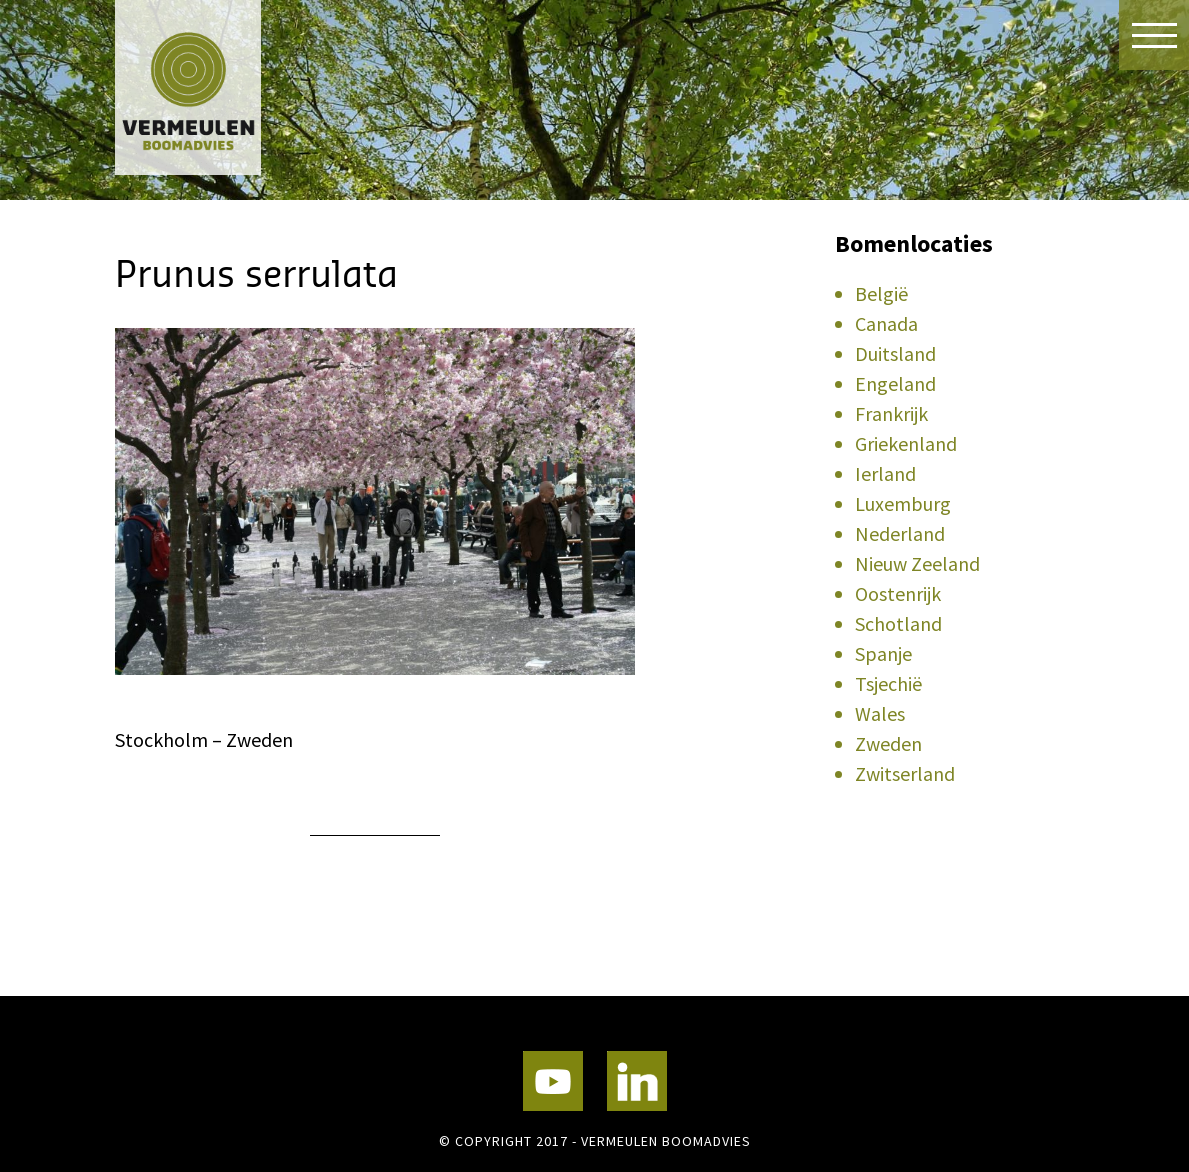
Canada (886, 323)
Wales (880, 713)
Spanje (883, 653)
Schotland (898, 623)
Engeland (895, 383)
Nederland (900, 533)
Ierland (885, 473)
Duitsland (895, 353)
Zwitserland (905, 773)
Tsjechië (888, 683)
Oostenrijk (898, 593)
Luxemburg (903, 503)
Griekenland (906, 443)
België (881, 293)
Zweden (888, 743)
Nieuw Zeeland (917, 563)
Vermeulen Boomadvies (215, 87)
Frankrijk (891, 413)
